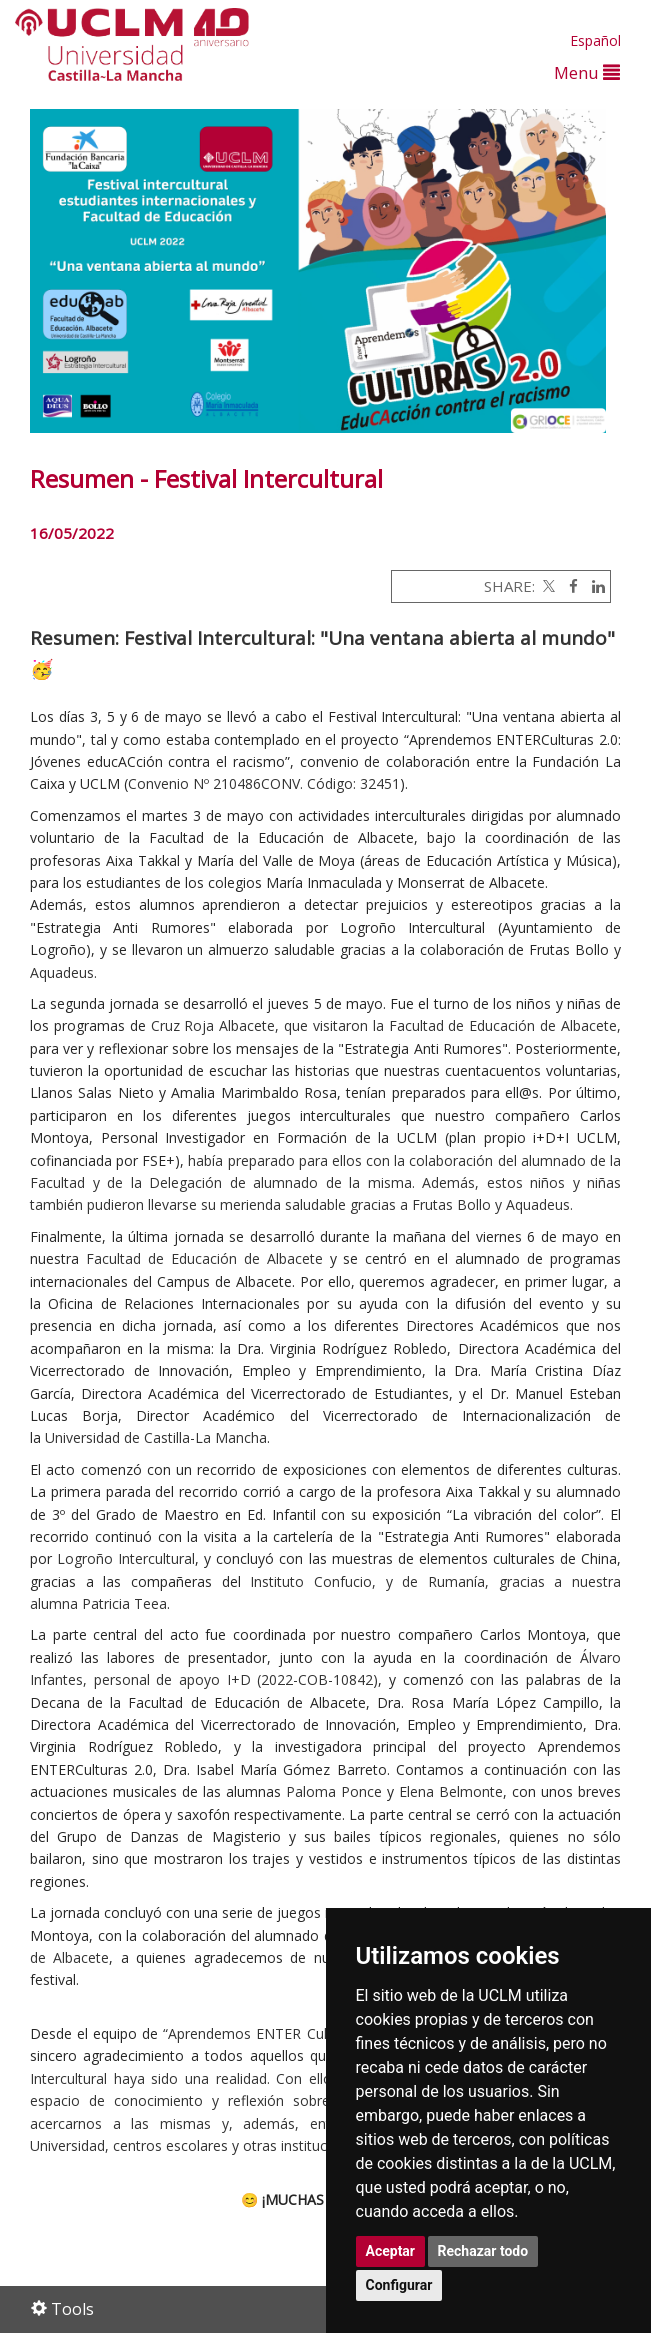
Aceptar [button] (391, 2251)
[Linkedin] (593, 586)
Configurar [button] (399, 2285)
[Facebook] (568, 586)
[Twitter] (547, 586)
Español (595, 40)
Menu (587, 72)
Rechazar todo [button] (483, 2251)
